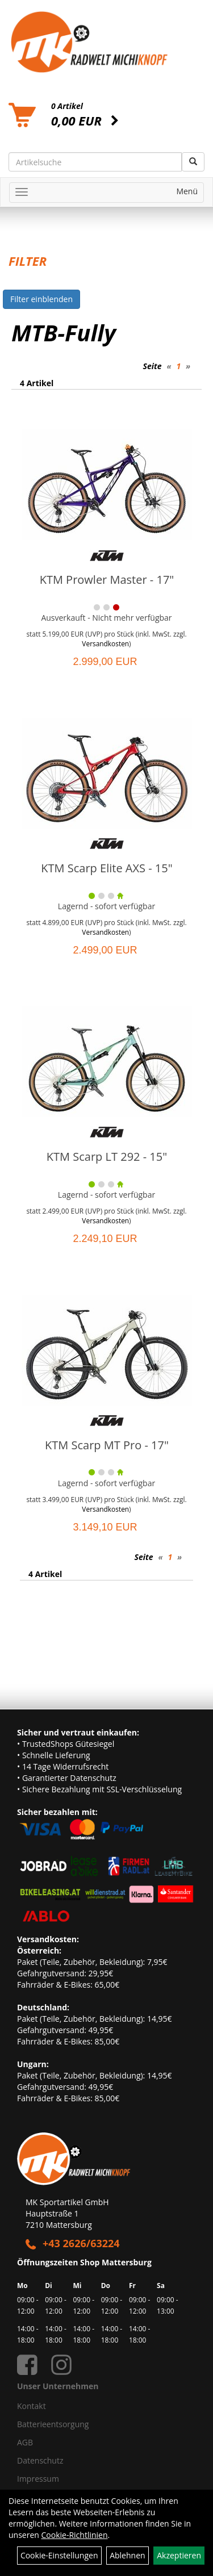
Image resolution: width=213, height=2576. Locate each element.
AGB (25, 2442)
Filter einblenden (41, 299)
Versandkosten (105, 643)
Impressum (38, 2478)
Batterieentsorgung (53, 2424)
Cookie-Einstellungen (59, 2555)
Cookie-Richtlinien (74, 2534)
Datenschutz (40, 2460)
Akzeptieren (179, 2555)
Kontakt (31, 2406)
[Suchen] (193, 162)
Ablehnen (127, 2555)
